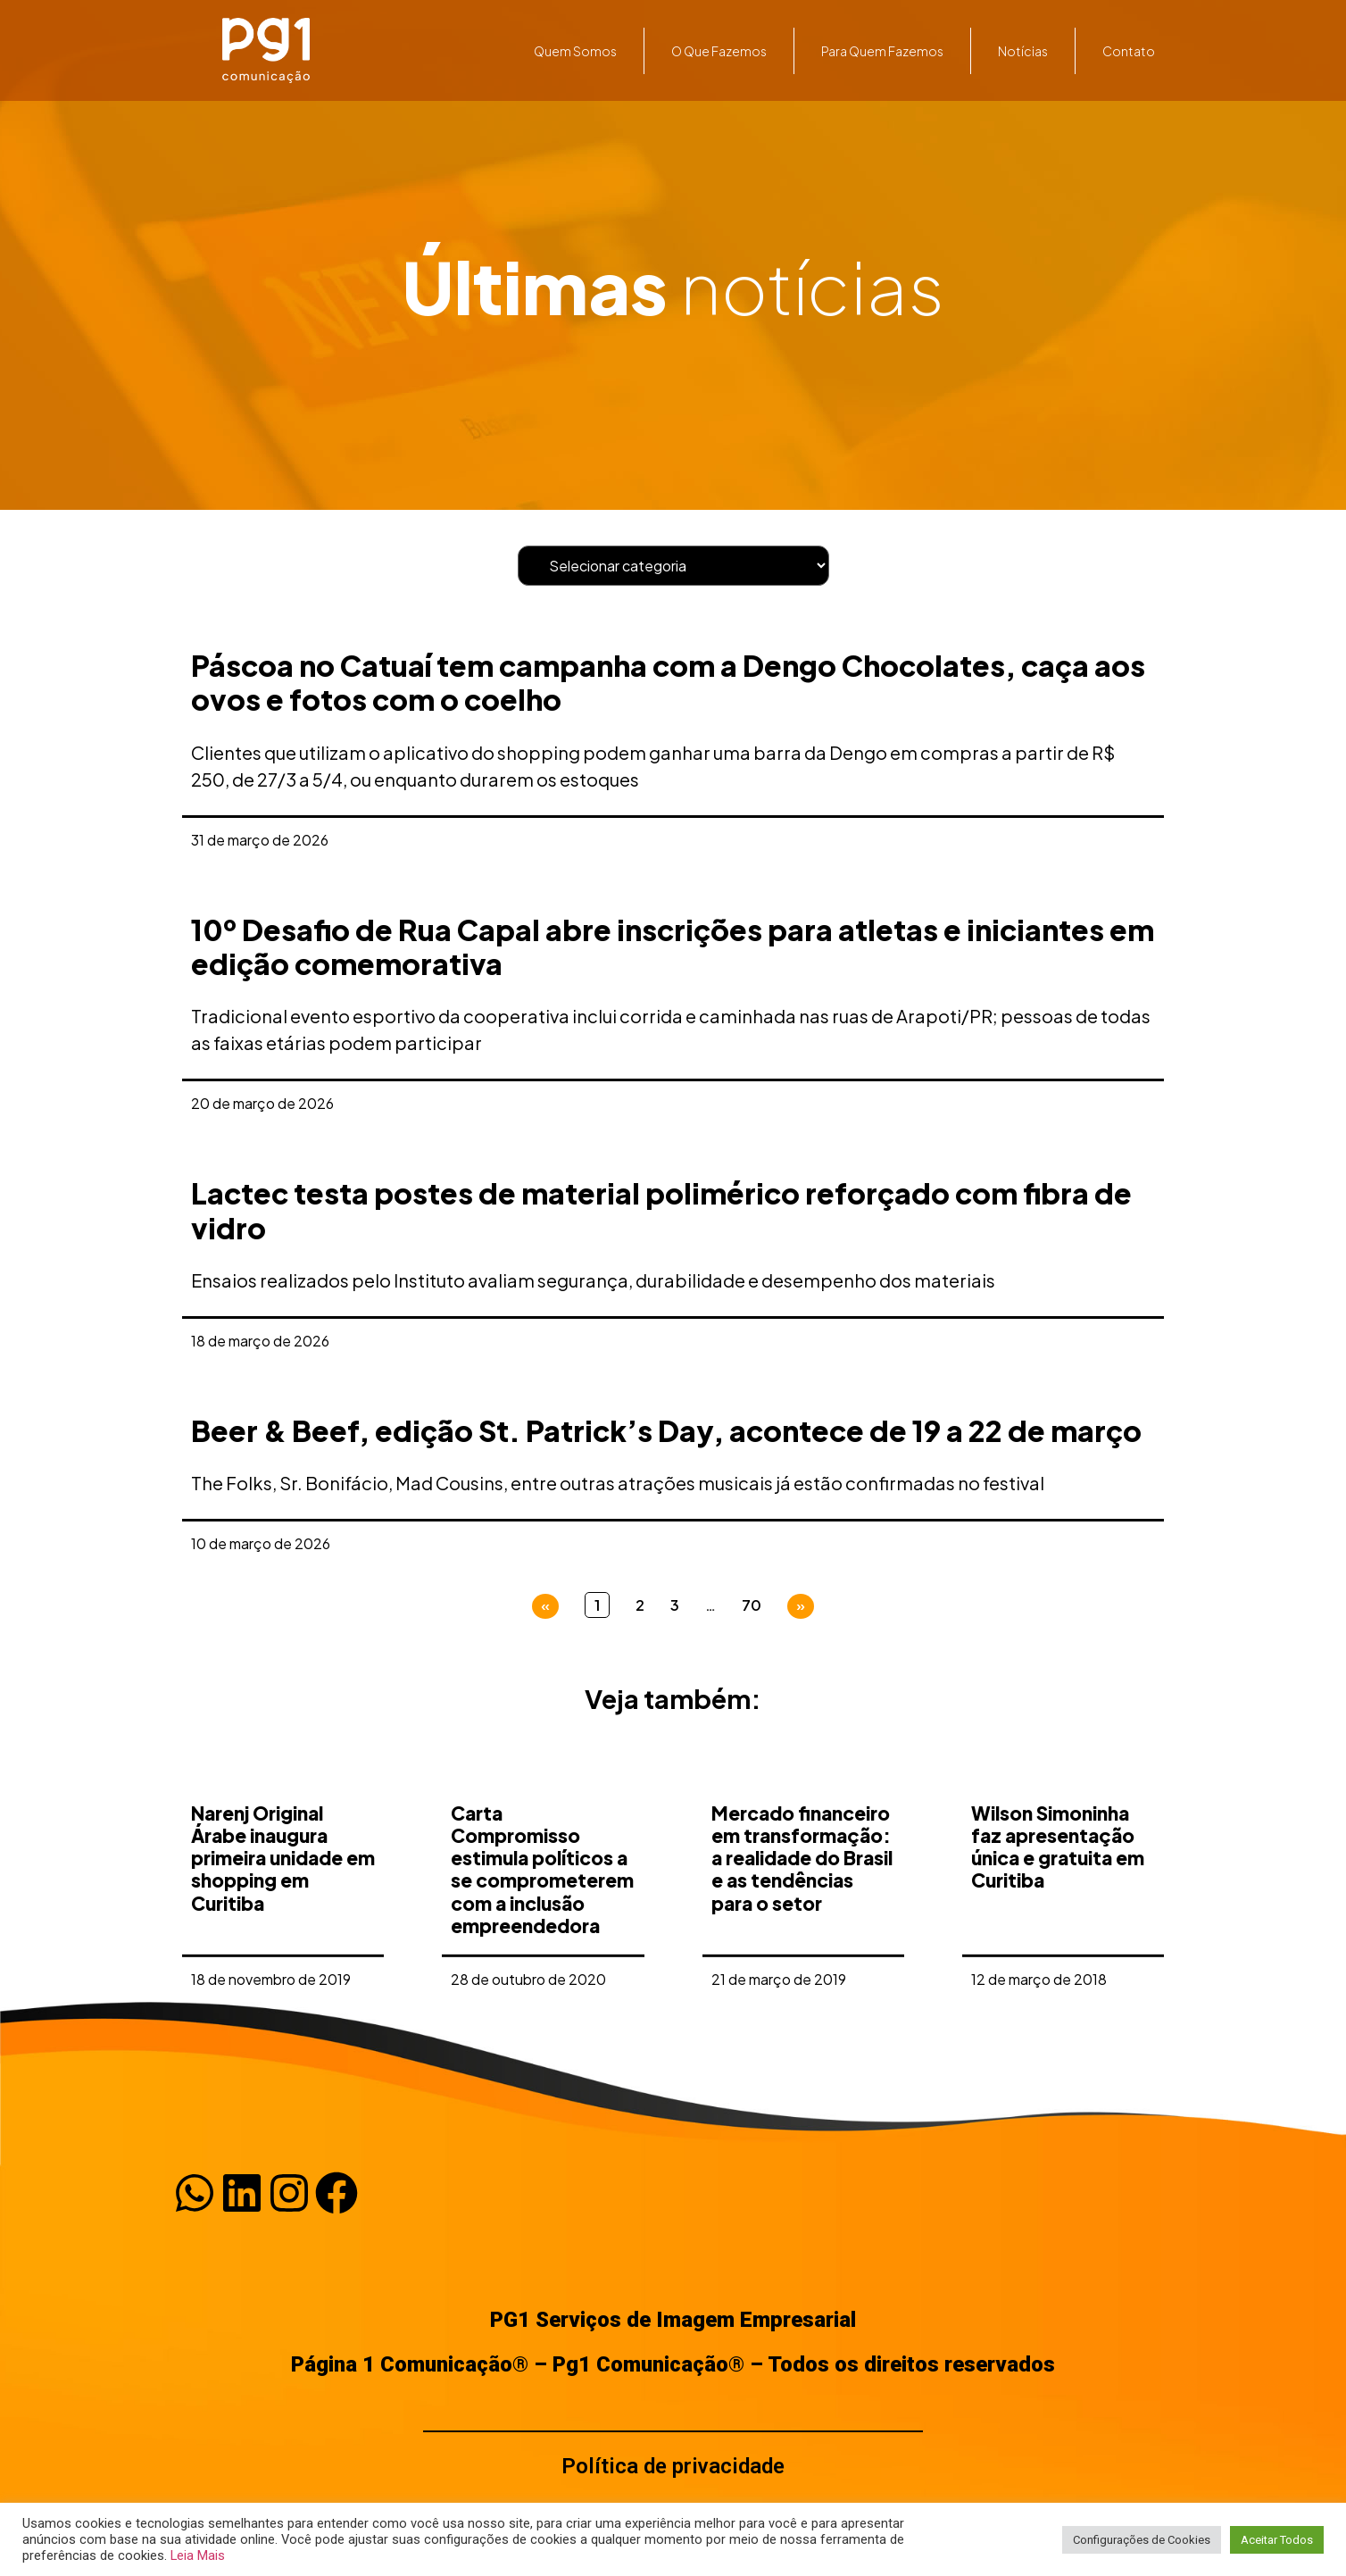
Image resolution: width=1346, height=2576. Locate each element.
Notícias (1023, 51)
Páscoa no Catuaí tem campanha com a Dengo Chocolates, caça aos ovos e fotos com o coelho (668, 682)
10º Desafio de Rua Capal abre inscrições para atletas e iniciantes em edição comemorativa (672, 946)
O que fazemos (719, 51)
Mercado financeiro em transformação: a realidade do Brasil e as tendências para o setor (802, 1958)
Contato (1128, 51)
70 (751, 1605)
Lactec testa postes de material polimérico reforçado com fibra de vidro (661, 1210)
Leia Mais (197, 2555)
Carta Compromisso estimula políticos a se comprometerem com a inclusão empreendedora (542, 1969)
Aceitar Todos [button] (1277, 2540)
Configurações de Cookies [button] (1141, 2540)
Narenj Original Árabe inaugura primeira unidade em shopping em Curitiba (283, 1958)
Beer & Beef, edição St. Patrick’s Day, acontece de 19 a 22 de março (666, 1430)
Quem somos (575, 51)
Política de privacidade (673, 2466)
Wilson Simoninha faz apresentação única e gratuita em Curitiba (1057, 1947)
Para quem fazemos (882, 51)
